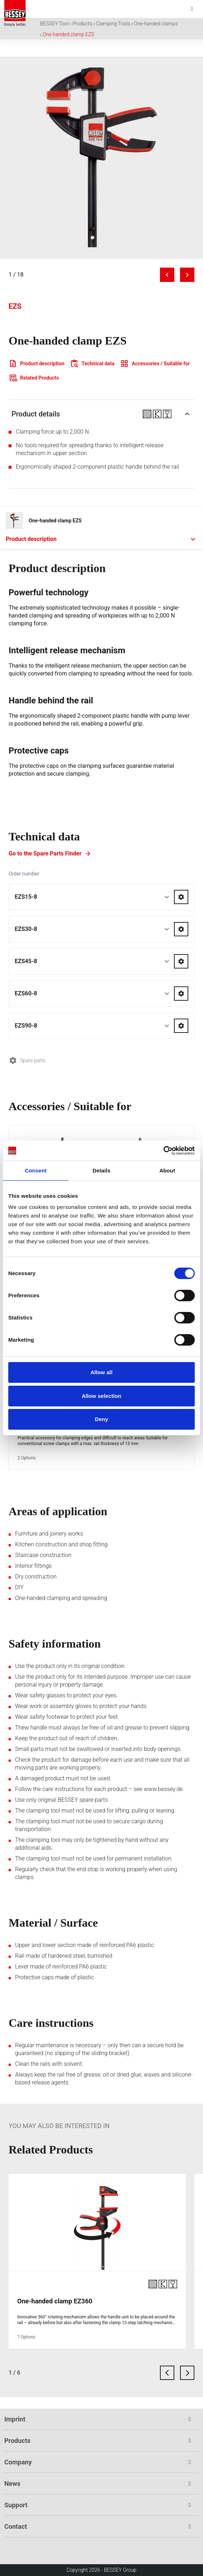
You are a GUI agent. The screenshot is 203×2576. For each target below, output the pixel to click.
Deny (101, 1419)
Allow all (101, 1372)
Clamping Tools (113, 23)
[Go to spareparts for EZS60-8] (181, 993)
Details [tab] (101, 1170)
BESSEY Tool (54, 23)
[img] (101, 158)
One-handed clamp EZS (68, 34)
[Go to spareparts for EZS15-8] (181, 897)
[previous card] (167, 2373)
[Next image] (187, 275)
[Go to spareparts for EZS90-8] (181, 1026)
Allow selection (102, 1396)
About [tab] (167, 1170)
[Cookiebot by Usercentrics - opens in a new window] (163, 1150)
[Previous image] (167, 275)
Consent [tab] (36, 1170)
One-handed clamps (156, 23)
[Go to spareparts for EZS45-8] (181, 961)
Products (82, 23)
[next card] (187, 2373)
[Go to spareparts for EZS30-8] (181, 929)
